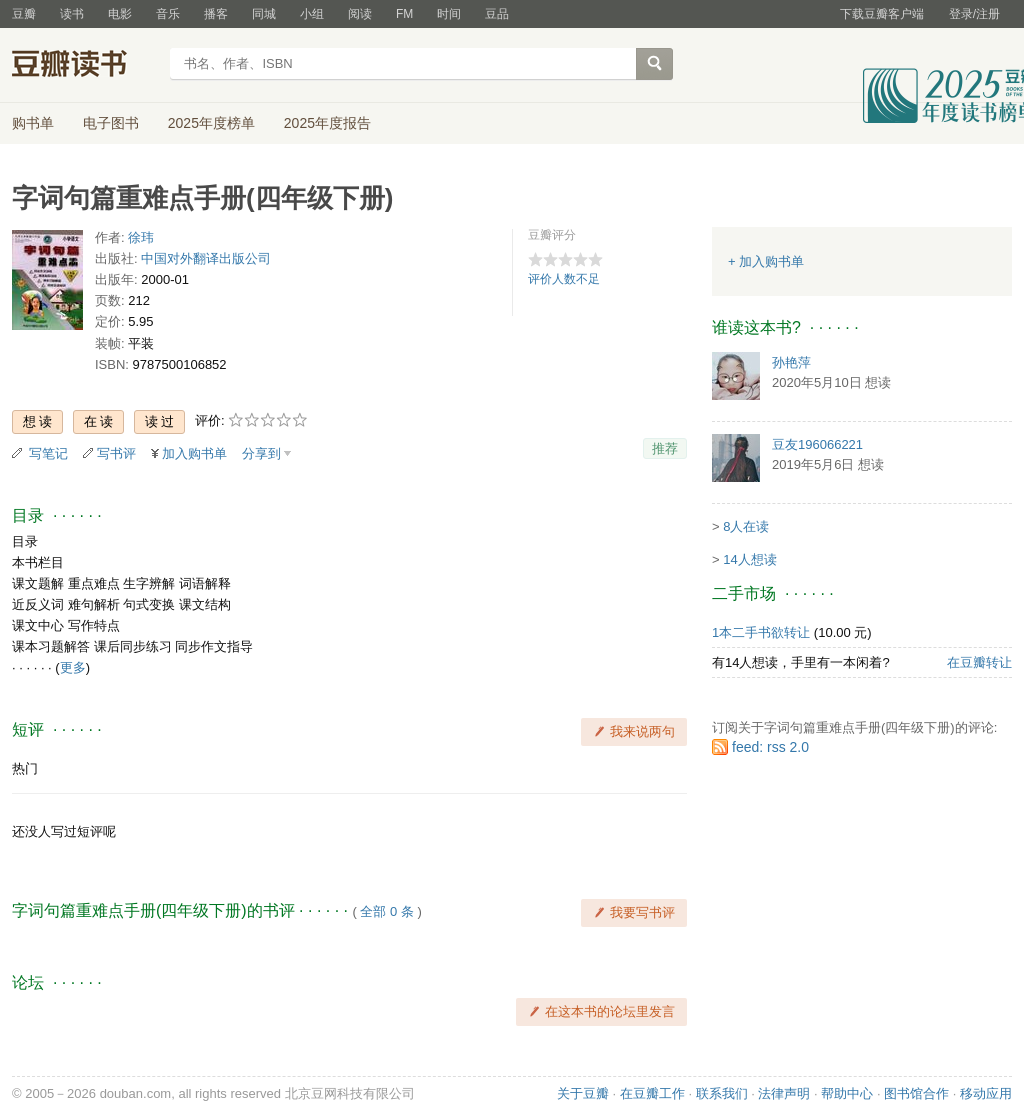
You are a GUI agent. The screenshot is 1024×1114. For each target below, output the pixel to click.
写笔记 (48, 453)
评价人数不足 (564, 279)
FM (404, 14)
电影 (120, 14)
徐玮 (141, 237)
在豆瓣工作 (652, 1093)
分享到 (261, 453)
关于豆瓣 (583, 1093)
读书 (72, 14)
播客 (216, 14)
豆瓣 (24, 14)
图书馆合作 (916, 1093)
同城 (264, 14)
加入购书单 (194, 453)
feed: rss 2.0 (770, 747)
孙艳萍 (791, 362)
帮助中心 (847, 1093)
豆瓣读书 (84, 66)
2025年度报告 (327, 123)
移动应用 (986, 1093)
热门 (25, 768)
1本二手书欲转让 (761, 632)
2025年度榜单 (211, 123)
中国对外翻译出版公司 (206, 258)
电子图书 (111, 123)
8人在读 (746, 526)
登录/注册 (974, 14)
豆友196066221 (817, 444)
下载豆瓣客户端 (882, 14)
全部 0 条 (386, 911)
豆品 (497, 14)
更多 (73, 667)
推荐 (665, 448)
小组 (312, 14)
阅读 (360, 14)
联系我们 (722, 1093)
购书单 (33, 123)
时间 (449, 14)
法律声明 (784, 1093)
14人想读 (749, 559)
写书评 (116, 453)
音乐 (168, 14)
